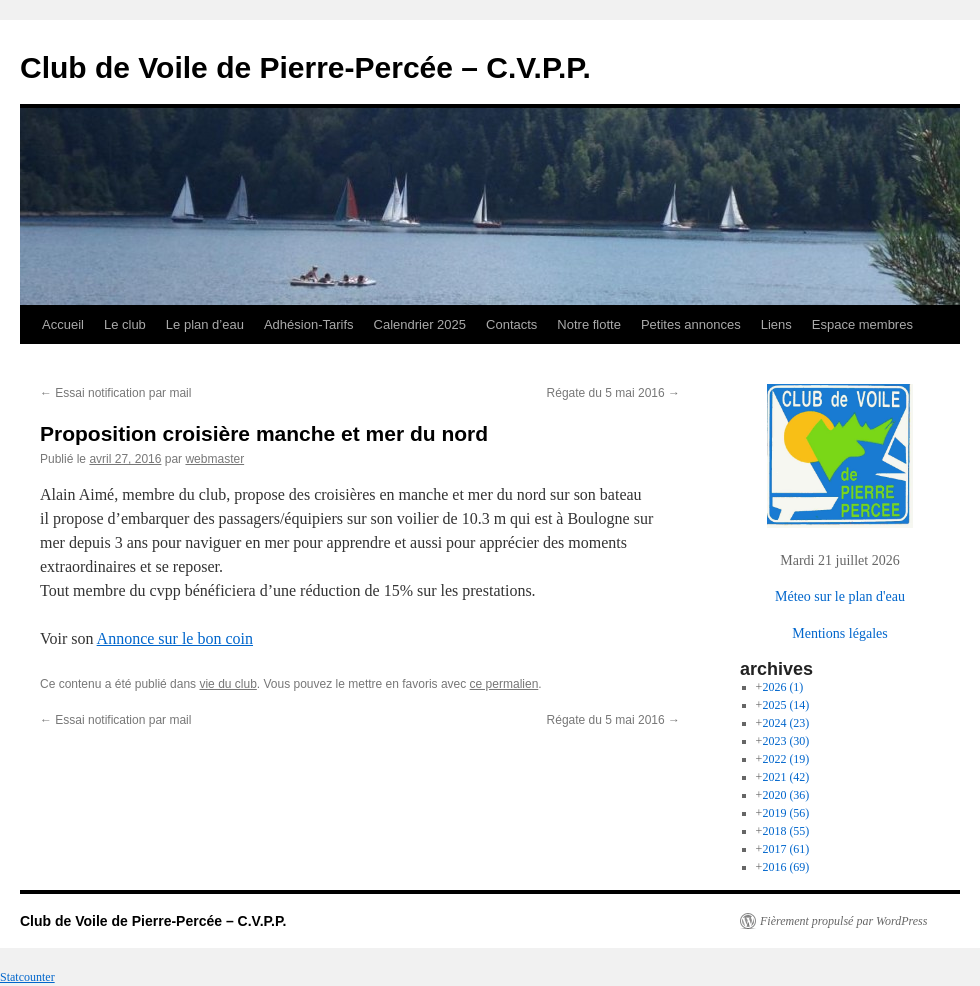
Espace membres (862, 324)
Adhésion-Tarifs (309, 324)
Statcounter (27, 977)
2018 (785, 831)
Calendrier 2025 (420, 324)
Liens (776, 324)
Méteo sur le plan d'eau (840, 596)
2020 (785, 795)
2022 (785, 759)
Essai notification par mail (115, 393)
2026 (782, 687)
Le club (125, 324)
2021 (785, 777)
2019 (785, 813)
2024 (785, 723)
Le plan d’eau (205, 324)
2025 (785, 705)
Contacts (511, 324)
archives (776, 669)
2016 (785, 867)
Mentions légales (839, 633)
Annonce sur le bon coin (175, 638)
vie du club (227, 684)
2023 (785, 741)
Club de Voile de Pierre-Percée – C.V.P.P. (305, 67)
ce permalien (504, 684)
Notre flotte (589, 324)
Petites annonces (691, 324)
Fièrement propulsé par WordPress (843, 921)
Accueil (63, 324)
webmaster (214, 459)
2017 (785, 849)
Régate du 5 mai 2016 (613, 393)
